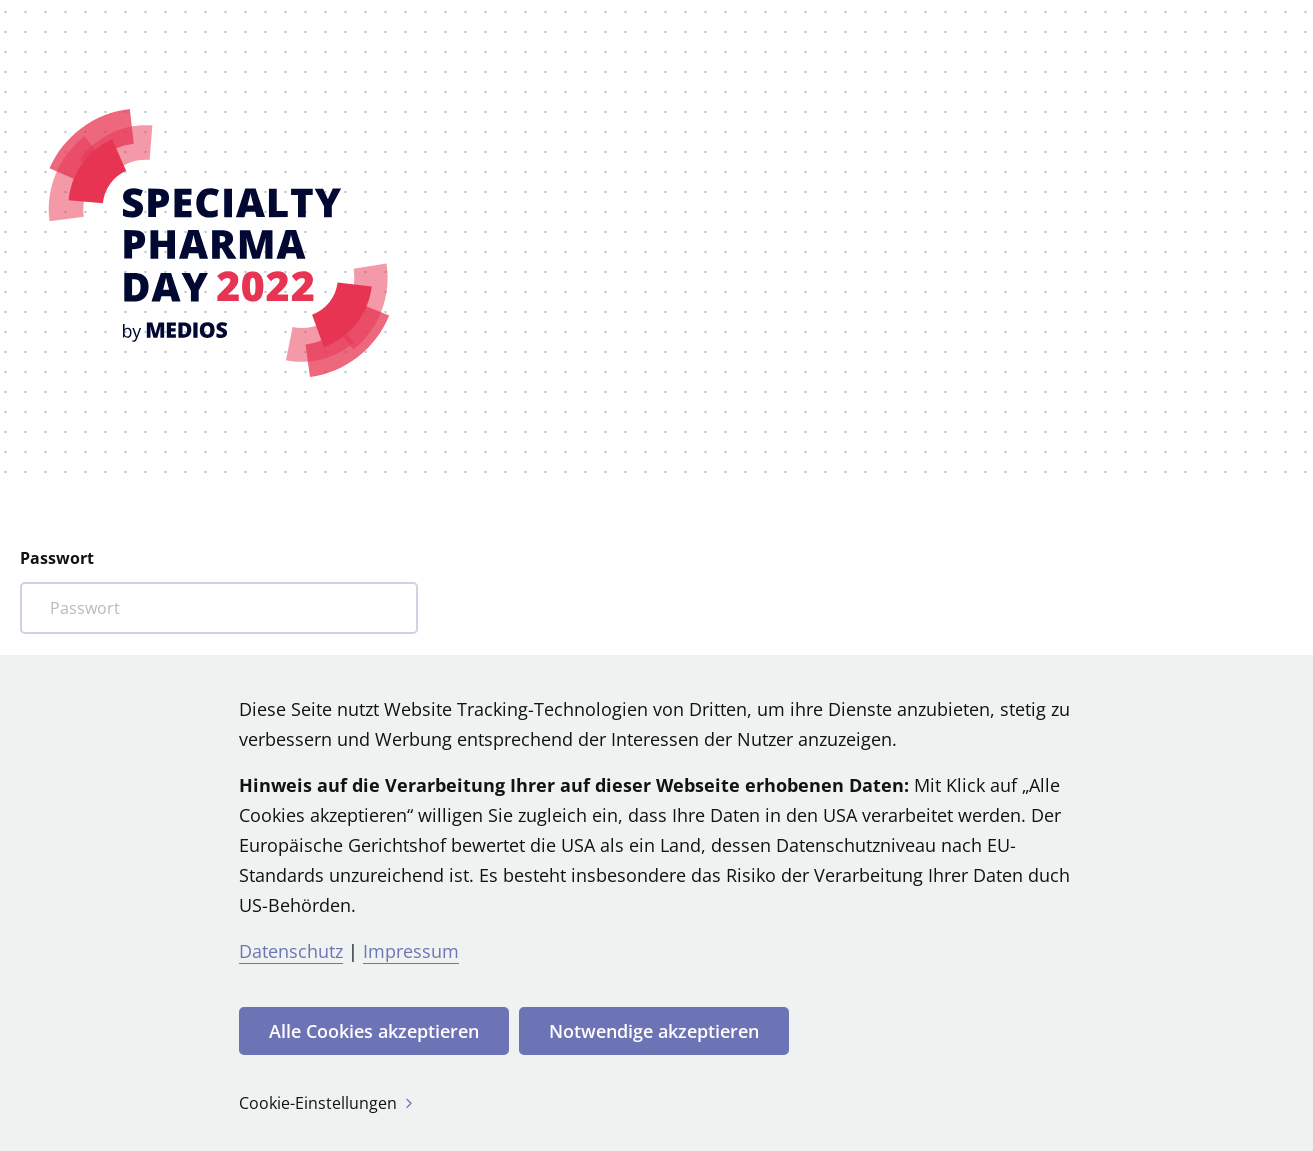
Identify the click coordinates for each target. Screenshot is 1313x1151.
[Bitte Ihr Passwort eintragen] (219, 608)
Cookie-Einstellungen (328, 1103)
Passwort (57, 558)
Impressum (411, 951)
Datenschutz (291, 951)
